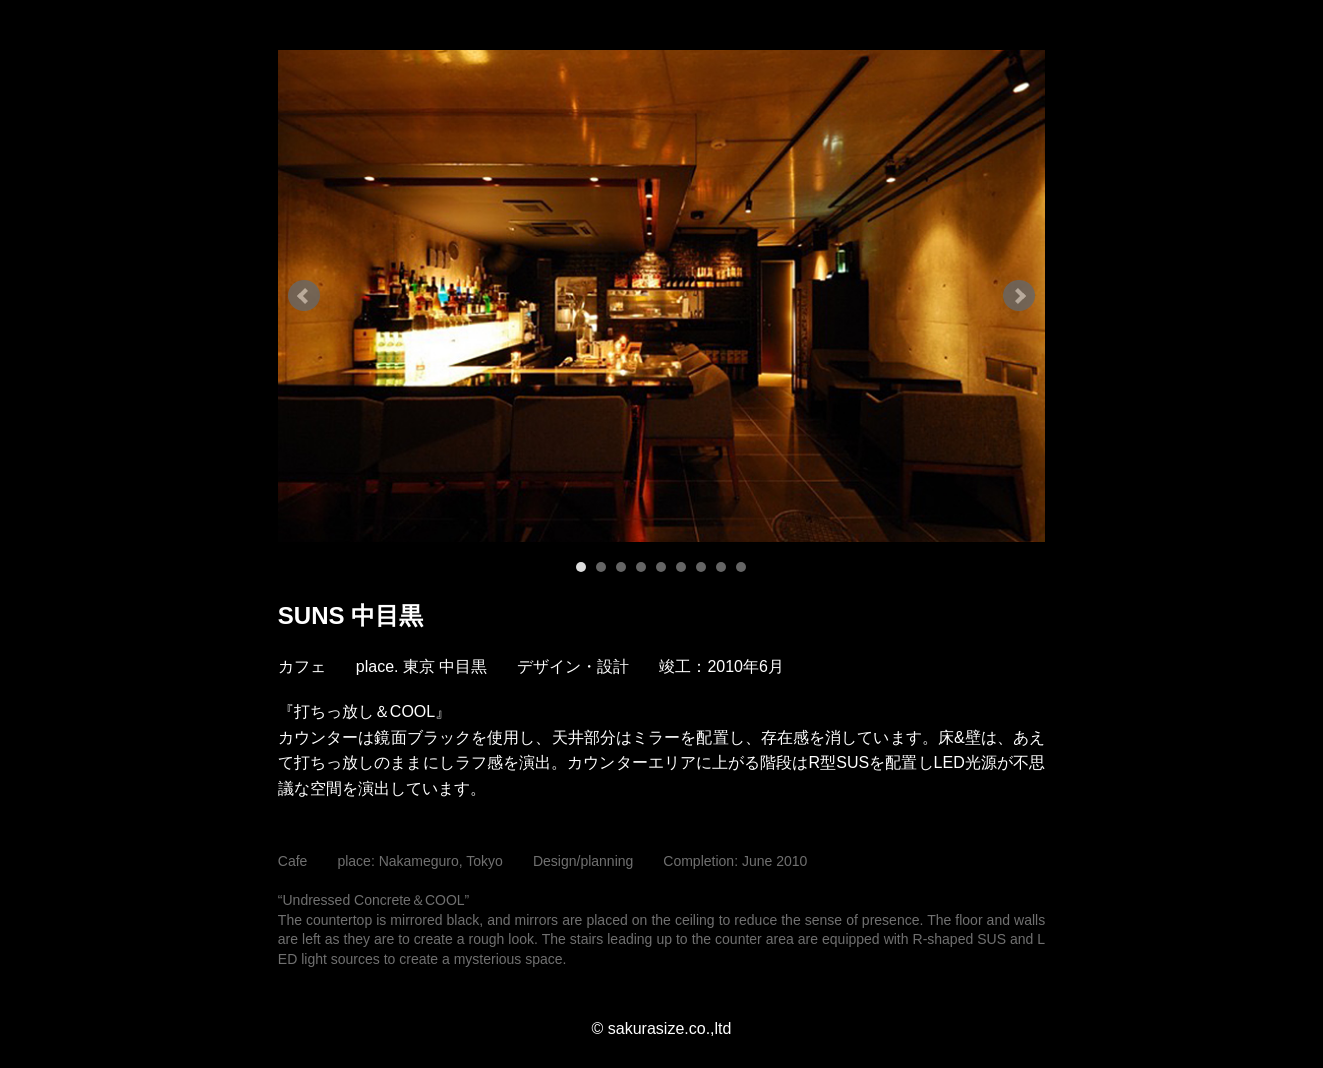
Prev (304, 296)
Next (1019, 296)
